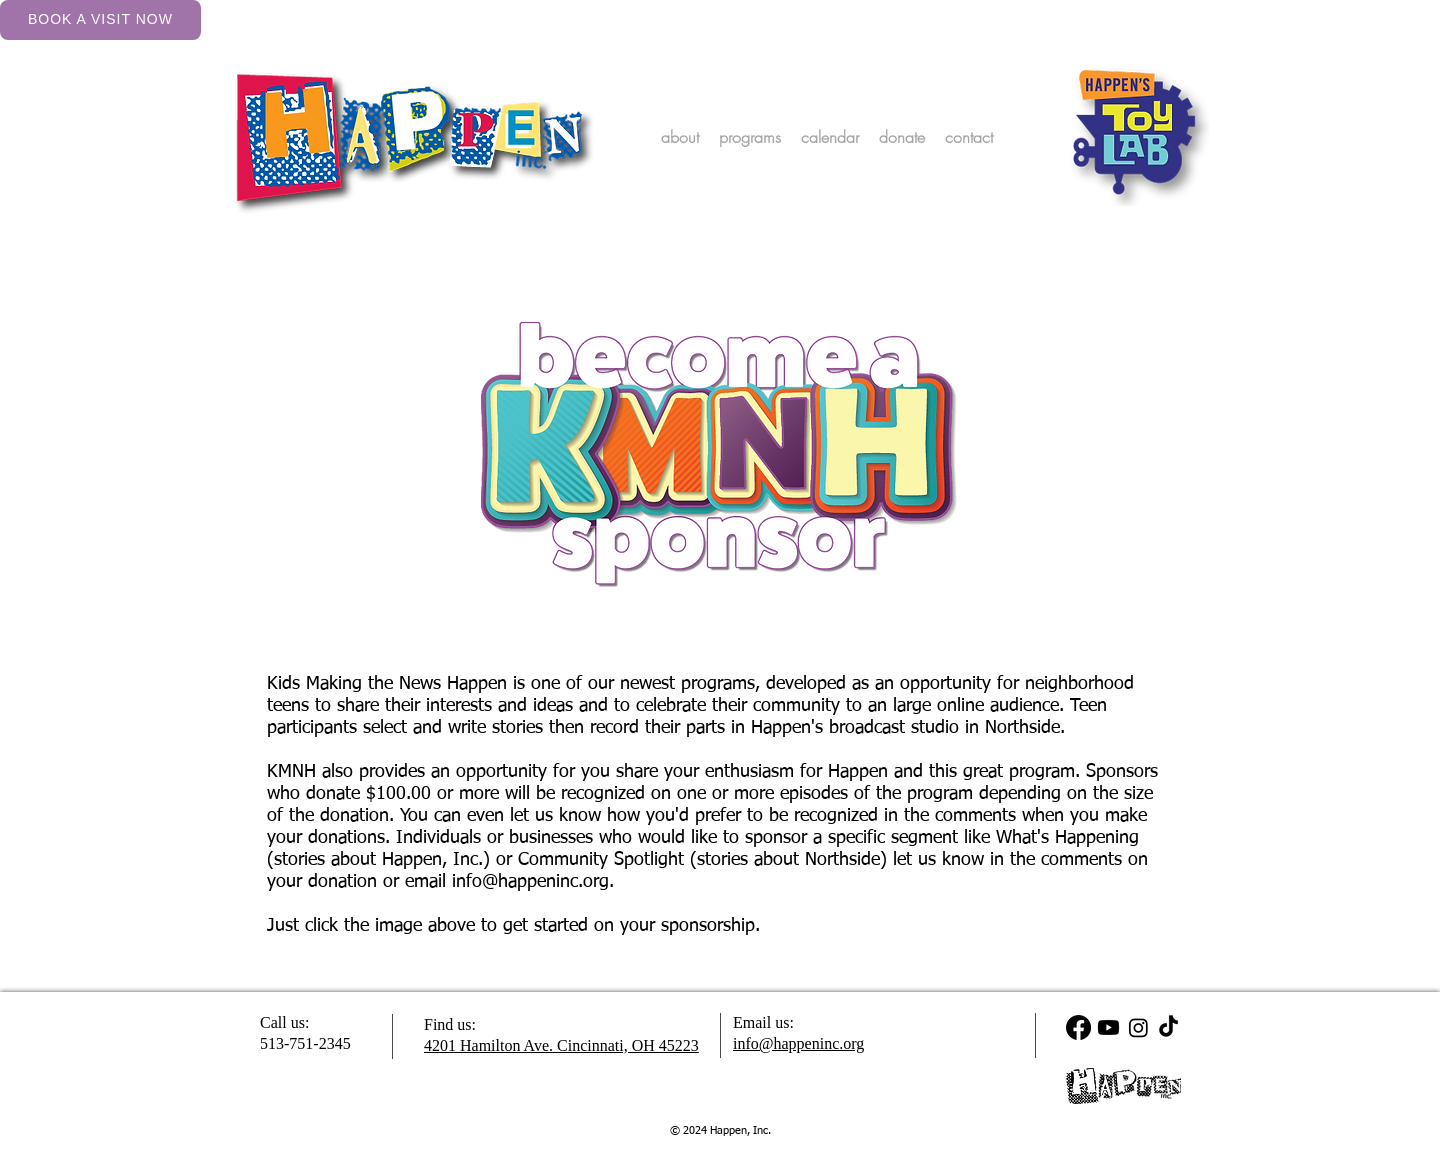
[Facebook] (1078, 1027)
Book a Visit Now (100, 19)
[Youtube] (1108, 1027)
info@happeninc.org (530, 882)
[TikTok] (1168, 1027)
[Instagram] (1138, 1027)
